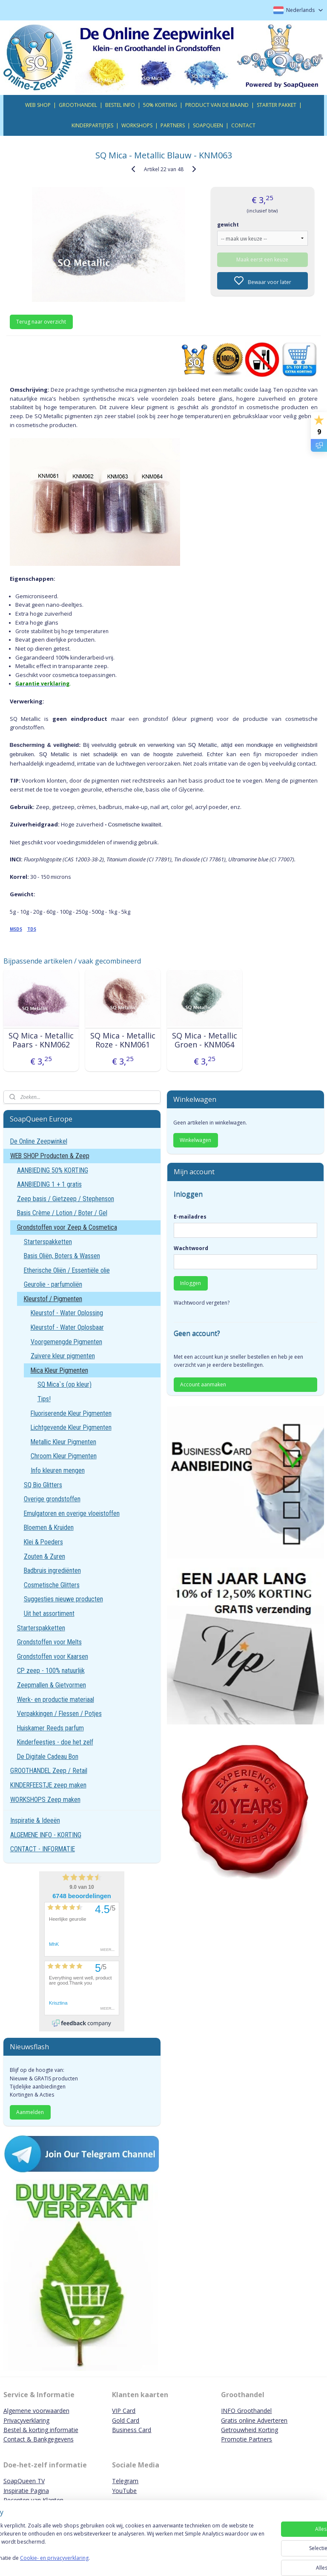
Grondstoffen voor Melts (49, 1642)
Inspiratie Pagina (26, 2491)
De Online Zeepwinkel (38, 1141)
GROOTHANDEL (78, 105)
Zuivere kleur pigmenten (63, 1356)
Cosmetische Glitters (52, 1585)
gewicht (228, 224)
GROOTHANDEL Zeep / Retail (48, 1771)
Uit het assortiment (49, 1613)
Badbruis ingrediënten (52, 1570)
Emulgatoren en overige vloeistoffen (72, 1513)
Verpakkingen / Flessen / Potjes (59, 1714)
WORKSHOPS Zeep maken (45, 1800)
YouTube (124, 2491)
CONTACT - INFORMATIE (42, 1849)
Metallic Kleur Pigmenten (63, 1442)
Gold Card (125, 2420)
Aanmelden (30, 2112)
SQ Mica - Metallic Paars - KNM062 (41, 1040)
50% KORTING (160, 105)
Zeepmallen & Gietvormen (51, 1685)
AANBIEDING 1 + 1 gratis (49, 1184)
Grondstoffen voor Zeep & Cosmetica (67, 1227)
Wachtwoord (191, 1248)
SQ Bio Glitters (43, 1485)
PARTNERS (173, 125)
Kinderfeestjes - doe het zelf (55, 1742)
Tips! (44, 1399)
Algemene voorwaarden (36, 2411)
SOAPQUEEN (208, 125)
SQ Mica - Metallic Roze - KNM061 (122, 1040)
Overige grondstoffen (52, 1499)
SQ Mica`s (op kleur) (64, 1384)
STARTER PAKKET (276, 105)
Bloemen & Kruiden (49, 1527)
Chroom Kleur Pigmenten (64, 1456)
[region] (107, 2546)
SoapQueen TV (24, 2481)
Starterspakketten (48, 1242)
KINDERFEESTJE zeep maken (48, 1785)
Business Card (131, 2430)
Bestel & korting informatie (40, 2430)
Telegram (125, 2481)
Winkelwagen (195, 1140)
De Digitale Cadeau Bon (47, 1757)
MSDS (16, 929)
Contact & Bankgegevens (38, 2439)
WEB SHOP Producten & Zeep (49, 1156)
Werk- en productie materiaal (55, 1699)
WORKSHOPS (136, 125)
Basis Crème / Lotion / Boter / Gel (62, 1213)
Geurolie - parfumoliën (53, 1284)
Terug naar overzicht (41, 321)
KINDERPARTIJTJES (92, 125)
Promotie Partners (246, 2439)
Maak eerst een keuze (262, 259)
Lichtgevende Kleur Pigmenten (71, 1427)
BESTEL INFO (120, 105)
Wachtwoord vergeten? (201, 1302)
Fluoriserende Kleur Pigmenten (71, 1413)
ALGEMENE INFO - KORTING (45, 1835)
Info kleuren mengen (58, 1470)
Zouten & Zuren (44, 1556)
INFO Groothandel (246, 2411)
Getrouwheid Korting (249, 2430)
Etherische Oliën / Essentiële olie (67, 1270)
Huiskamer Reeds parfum (50, 1728)
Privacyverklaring (26, 2420)
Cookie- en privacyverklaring (120, 2561)
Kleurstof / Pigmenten (53, 1299)
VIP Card (123, 2411)
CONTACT (243, 125)
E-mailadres (190, 1216)
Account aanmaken (203, 1384)
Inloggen (190, 1283)
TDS (31, 929)
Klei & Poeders (43, 1542)
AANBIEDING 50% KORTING (52, 1170)
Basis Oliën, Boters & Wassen (62, 1256)
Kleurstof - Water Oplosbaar (67, 1327)
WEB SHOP (38, 105)
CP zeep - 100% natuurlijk (51, 1671)
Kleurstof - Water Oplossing (67, 1313)
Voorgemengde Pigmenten (66, 1342)
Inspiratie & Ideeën (35, 1820)
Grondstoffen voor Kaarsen (52, 1656)
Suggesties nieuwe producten (63, 1599)
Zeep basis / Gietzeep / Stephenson (65, 1199)
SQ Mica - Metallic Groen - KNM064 (204, 1040)
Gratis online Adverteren (254, 2420)
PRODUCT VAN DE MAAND (217, 105)
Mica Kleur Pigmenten (59, 1370)
